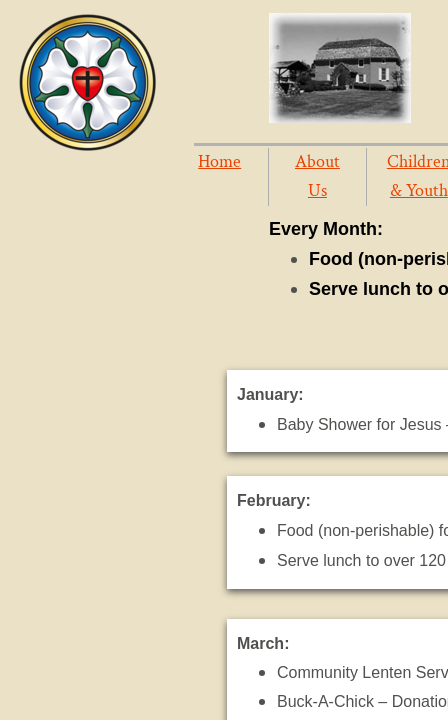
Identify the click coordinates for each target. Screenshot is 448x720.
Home (219, 161)
